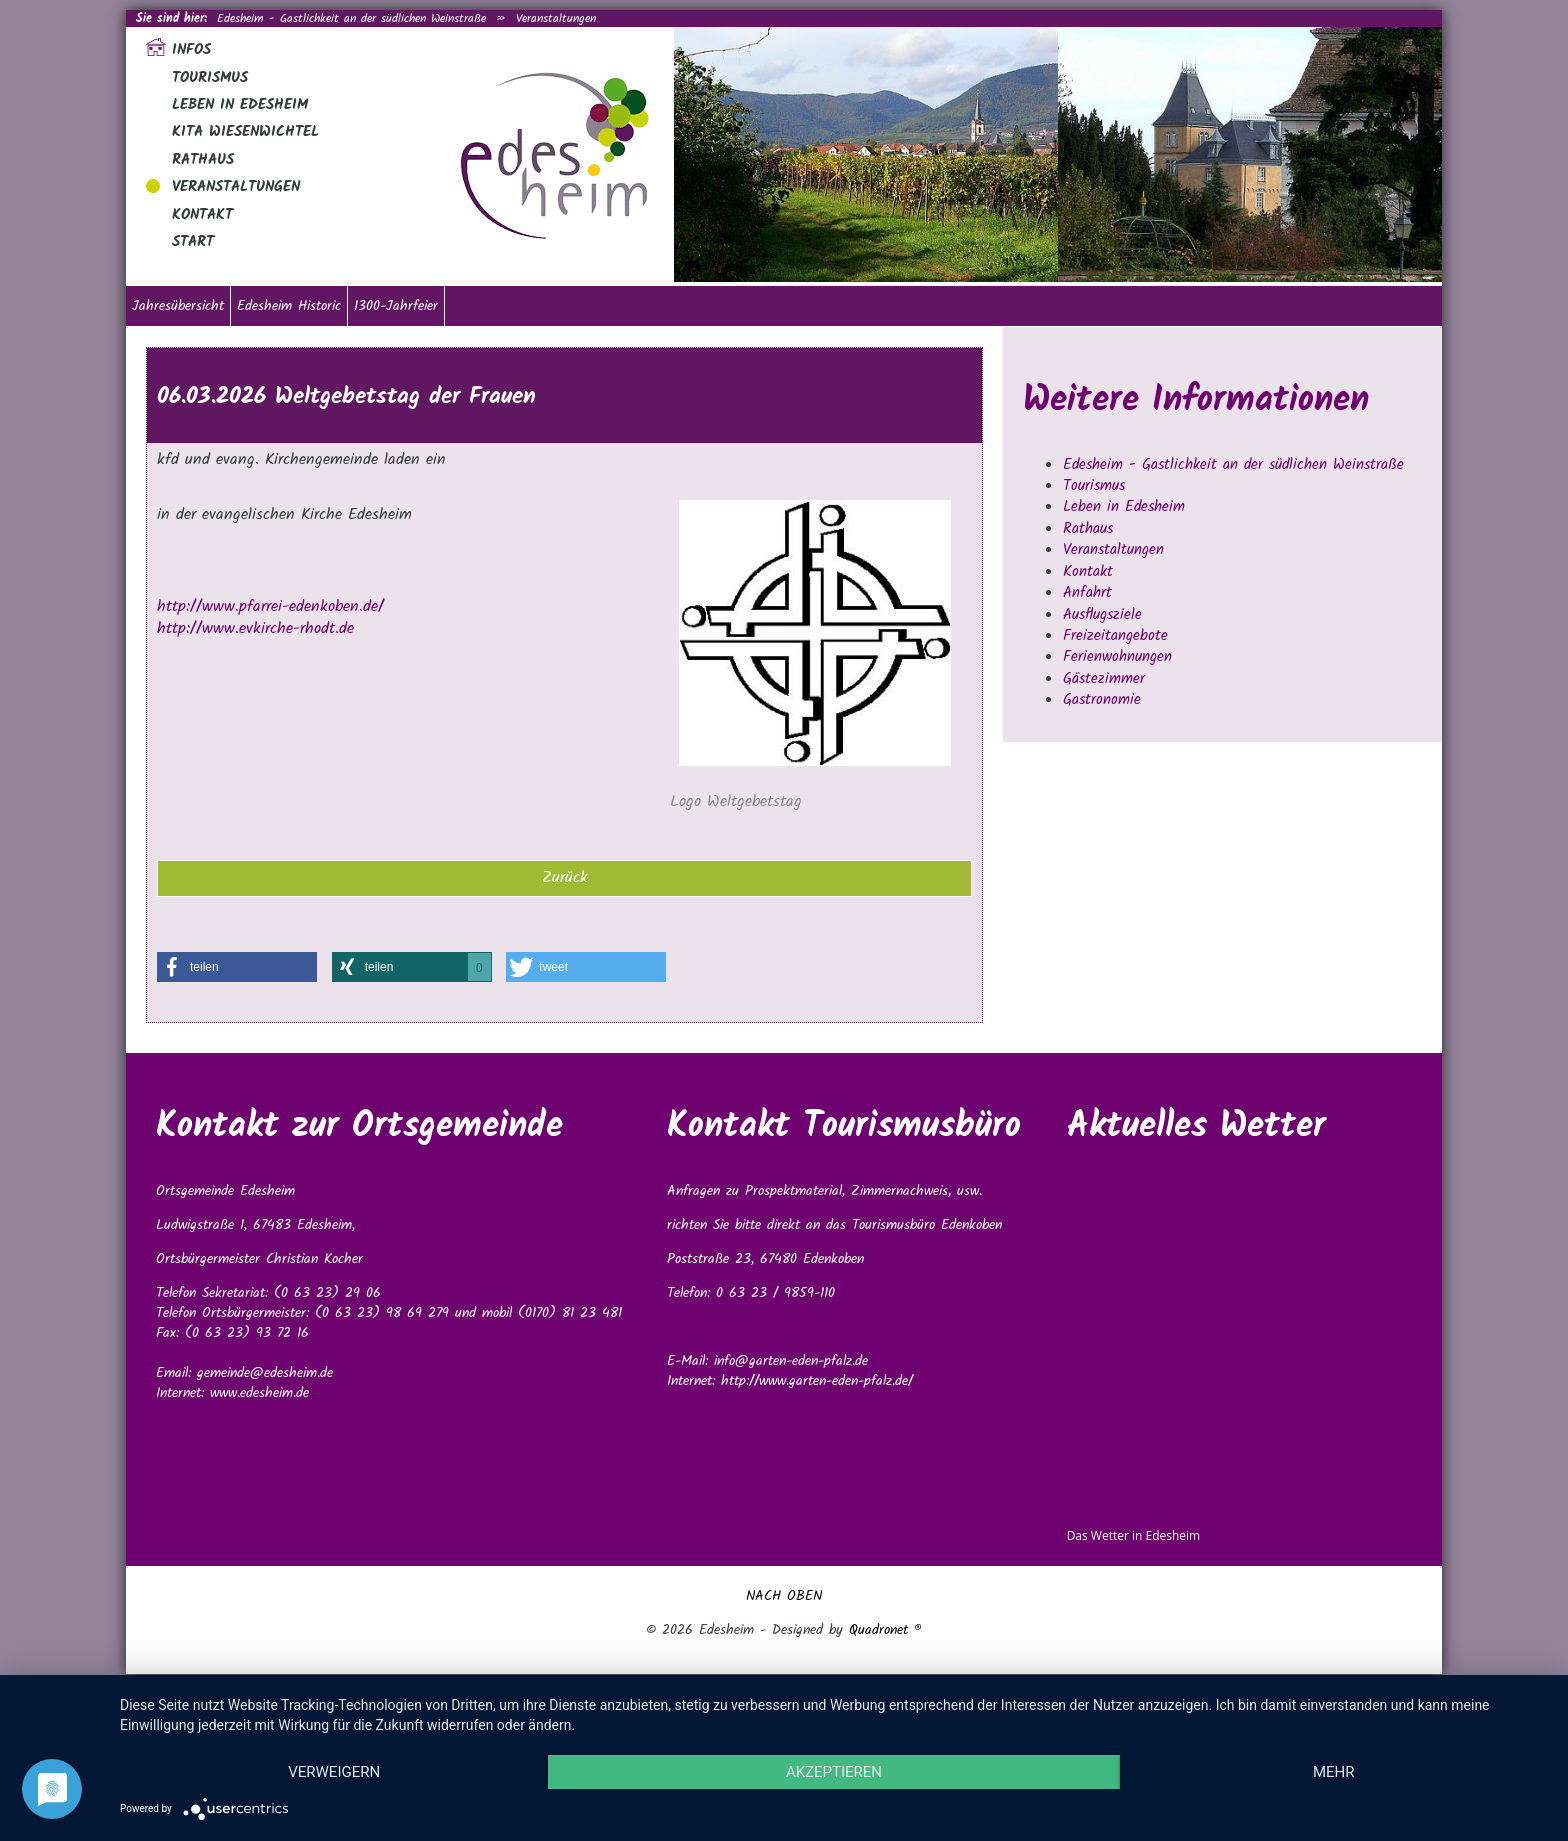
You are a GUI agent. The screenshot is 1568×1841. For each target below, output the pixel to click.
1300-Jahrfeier (396, 306)
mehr (1334, 1772)
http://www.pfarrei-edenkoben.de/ (270, 606)
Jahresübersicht (178, 306)
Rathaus (203, 160)
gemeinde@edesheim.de (265, 1373)
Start (193, 242)
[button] (237, 967)
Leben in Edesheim (240, 105)
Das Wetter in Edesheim (1134, 1535)
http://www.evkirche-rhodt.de (255, 628)
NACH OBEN (784, 1596)
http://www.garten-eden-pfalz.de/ (817, 1381)
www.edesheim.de (259, 1393)
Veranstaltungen (556, 18)
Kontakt (202, 215)
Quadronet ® (885, 1630)
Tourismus (210, 78)
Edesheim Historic (289, 306)
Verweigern (334, 1772)
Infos (191, 50)
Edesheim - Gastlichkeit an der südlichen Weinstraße (351, 18)
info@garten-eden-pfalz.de (791, 1361)
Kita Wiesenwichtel (245, 132)
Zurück (565, 877)
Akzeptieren (834, 1772)
